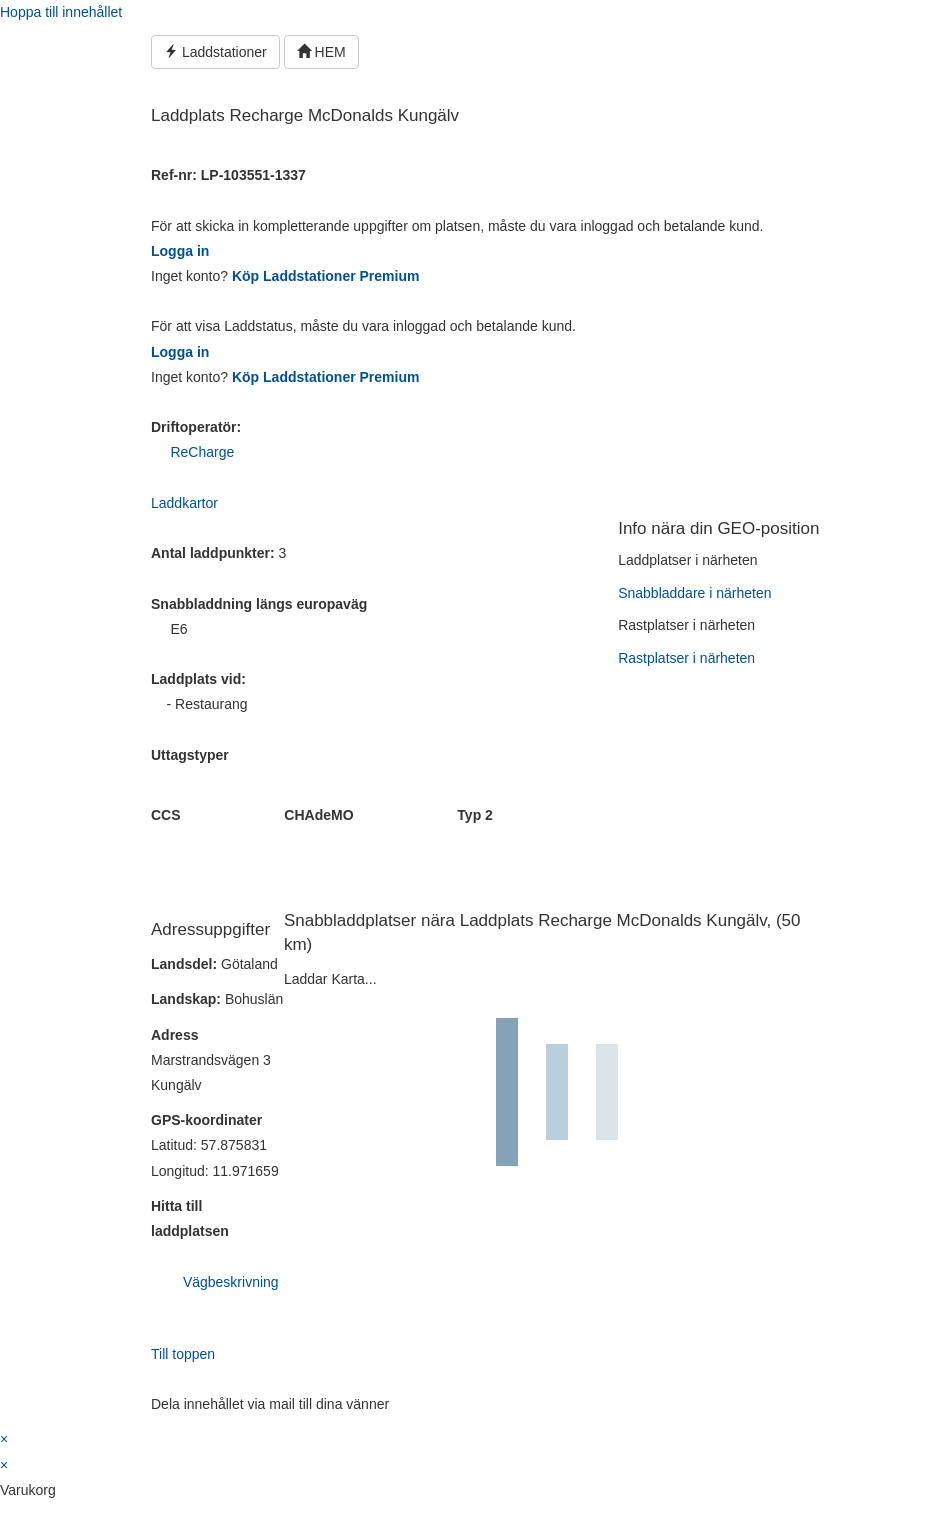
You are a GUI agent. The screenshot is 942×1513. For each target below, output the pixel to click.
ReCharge (202, 452)
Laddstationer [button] (215, 52)
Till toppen (183, 1354)
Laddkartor (184, 503)
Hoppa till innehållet (61, 12)
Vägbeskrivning (231, 1282)
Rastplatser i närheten (686, 658)
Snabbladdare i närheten (694, 593)
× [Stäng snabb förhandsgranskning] (4, 1439)
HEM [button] (321, 52)
